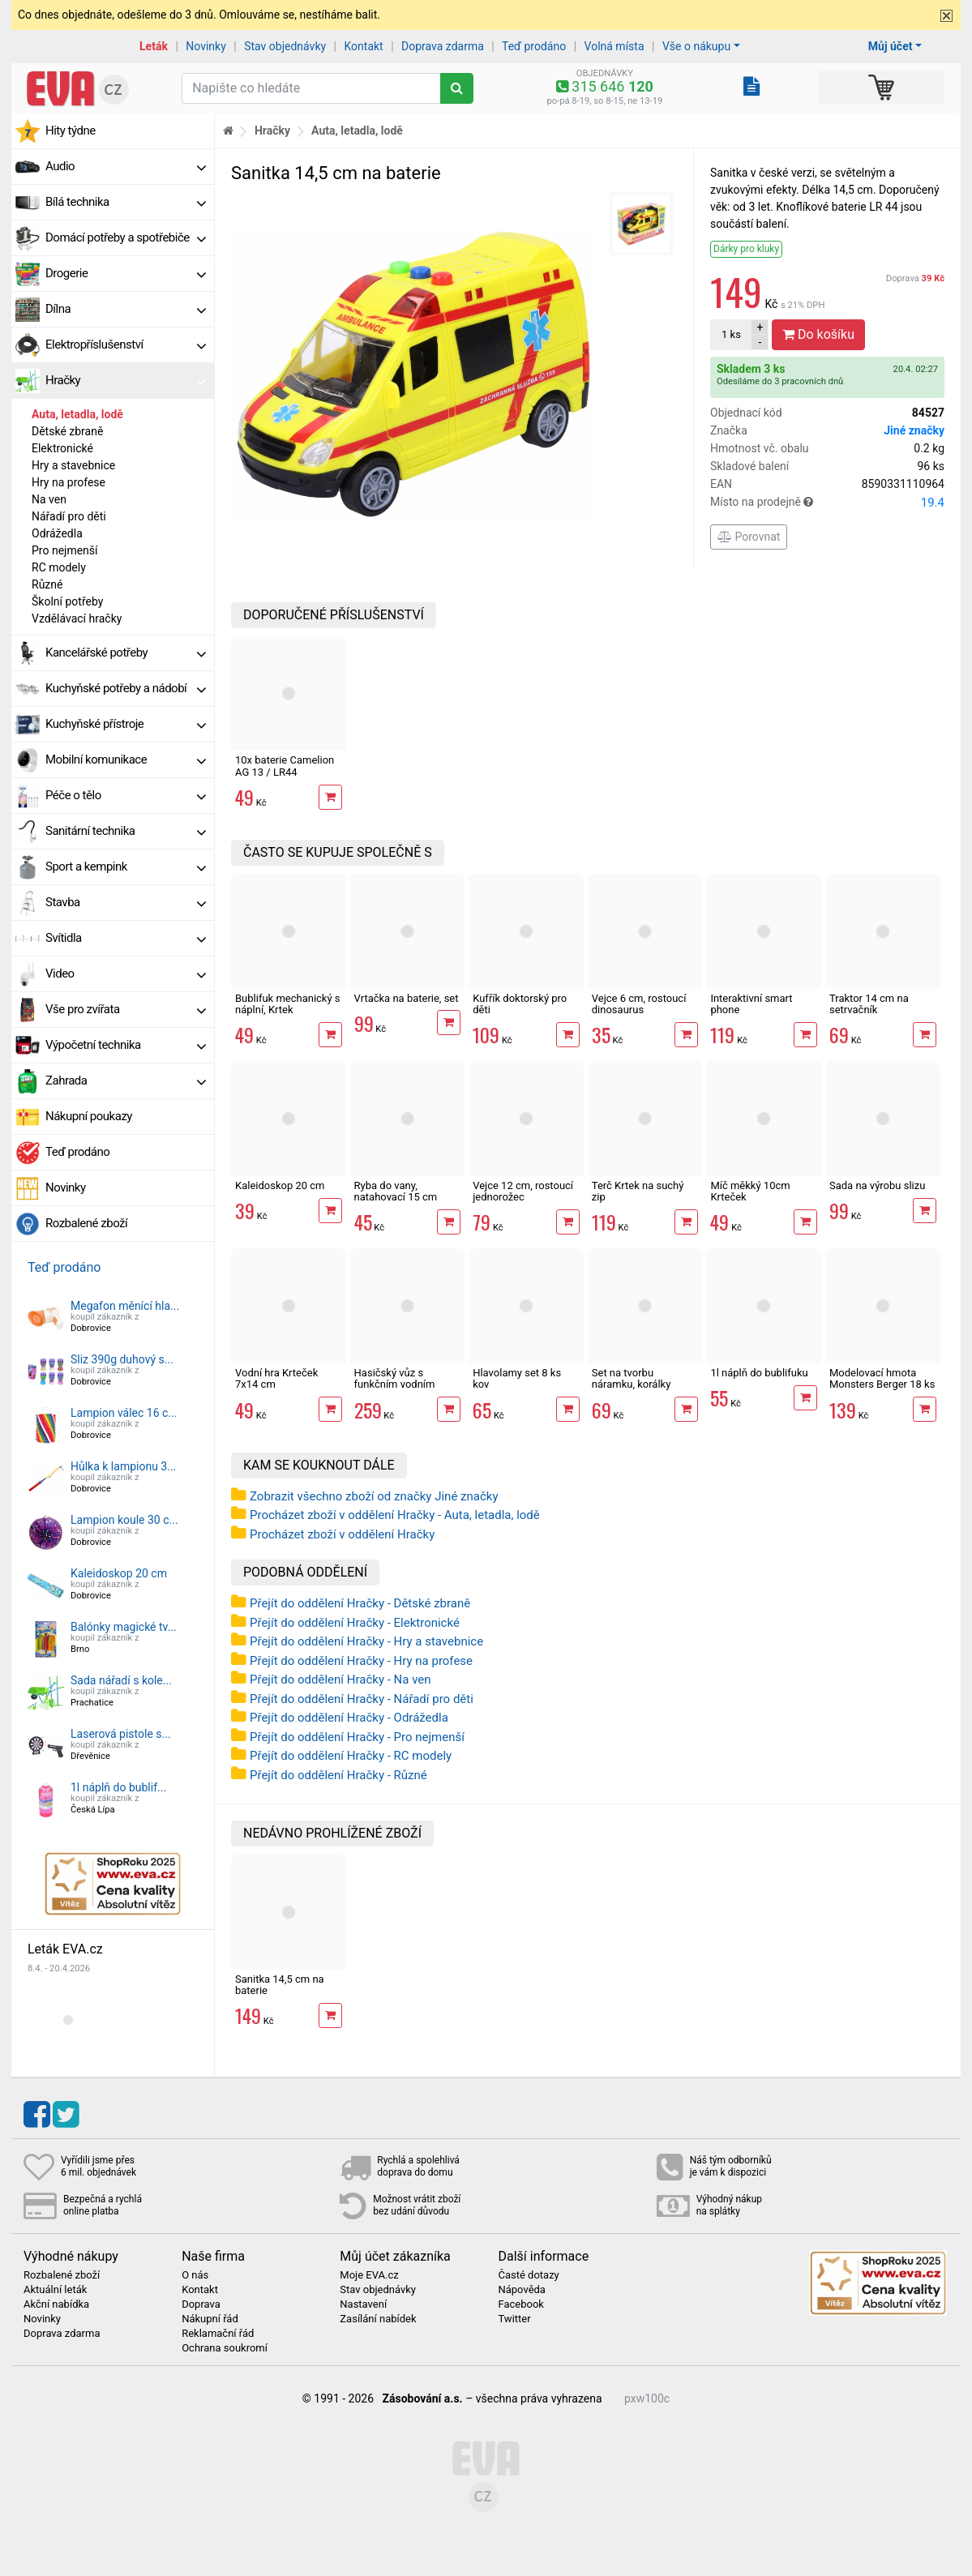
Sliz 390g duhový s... (122, 1359)
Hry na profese (68, 482)
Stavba (125, 902)
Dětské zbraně (67, 431)
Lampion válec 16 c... (124, 1412)
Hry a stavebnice (73, 465)
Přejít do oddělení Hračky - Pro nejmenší (357, 1737)
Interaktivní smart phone (751, 1004)
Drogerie (125, 273)
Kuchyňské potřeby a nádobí (125, 688)
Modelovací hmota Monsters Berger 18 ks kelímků (882, 1384)
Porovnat (748, 536)
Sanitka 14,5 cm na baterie (279, 1984)
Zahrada (125, 1080)
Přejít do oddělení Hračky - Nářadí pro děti (361, 1699)
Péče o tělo (125, 795)
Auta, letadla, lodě (77, 414)
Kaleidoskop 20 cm (119, 1573)
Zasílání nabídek (378, 2319)
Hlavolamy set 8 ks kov (517, 1378)
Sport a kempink (125, 866)
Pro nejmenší (65, 550)
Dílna (125, 309)
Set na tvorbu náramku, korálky (631, 1378)
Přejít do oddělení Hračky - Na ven (340, 1679)
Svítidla (125, 938)
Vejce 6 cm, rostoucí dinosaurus (639, 1004)
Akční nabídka (56, 2304)
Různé (47, 584)
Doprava (915, 278)
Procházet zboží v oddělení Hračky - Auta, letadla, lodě (395, 1515)
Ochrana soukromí (225, 2348)
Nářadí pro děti (69, 516)
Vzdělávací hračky (77, 618)
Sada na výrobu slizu (877, 1185)
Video (125, 973)
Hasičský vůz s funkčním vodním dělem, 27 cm (394, 1384)
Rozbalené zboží (86, 1223)
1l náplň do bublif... (118, 1787)
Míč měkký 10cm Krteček (750, 1191)
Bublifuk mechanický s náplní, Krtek (287, 1004)
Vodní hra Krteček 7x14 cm (276, 1378)
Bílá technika (125, 202)
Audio (125, 166)
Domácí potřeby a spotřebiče (125, 237)
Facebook (520, 2304)
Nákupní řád (210, 2319)
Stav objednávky (285, 46)
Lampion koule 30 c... (124, 1519)
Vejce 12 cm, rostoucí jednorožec (523, 1191)
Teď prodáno (534, 46)
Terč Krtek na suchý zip (638, 1191)
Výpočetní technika (125, 1045)
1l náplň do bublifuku (758, 1373)
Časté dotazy (528, 2275)
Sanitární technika (125, 831)
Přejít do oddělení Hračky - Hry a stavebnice (366, 1641)
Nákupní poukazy (88, 1116)
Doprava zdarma (442, 46)
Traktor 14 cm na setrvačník (869, 1004)
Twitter (514, 2319)
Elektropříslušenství (125, 344)
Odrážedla (57, 533)
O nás (195, 2275)
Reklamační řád (218, 2333)
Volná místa (614, 46)
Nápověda (521, 2290)
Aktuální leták (55, 2290)
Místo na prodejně (827, 502)
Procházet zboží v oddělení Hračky (342, 1534)
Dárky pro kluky (746, 249)
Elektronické (62, 448)
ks (731, 334)
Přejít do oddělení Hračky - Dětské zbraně (360, 1603)
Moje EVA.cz (369, 2275)
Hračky (125, 380)
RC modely (59, 567)
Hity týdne (70, 130)
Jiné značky (914, 430)
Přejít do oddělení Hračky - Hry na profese (361, 1661)
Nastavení (363, 2304)
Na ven (49, 499)
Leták (153, 46)
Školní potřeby (67, 601)
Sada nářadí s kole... (121, 1680)
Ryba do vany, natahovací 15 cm (396, 1191)
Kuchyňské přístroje (125, 724)
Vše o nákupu (696, 46)
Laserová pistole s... (121, 1733)
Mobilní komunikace (125, 759)
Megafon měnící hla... (125, 1305)
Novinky (206, 46)
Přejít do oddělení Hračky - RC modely (351, 1755)
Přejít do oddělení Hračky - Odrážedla (349, 1717)
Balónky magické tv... (124, 1626)
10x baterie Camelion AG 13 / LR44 (284, 765)
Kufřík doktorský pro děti (520, 1004)
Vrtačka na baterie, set (406, 998)
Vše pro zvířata (125, 1009)
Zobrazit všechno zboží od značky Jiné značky (374, 1496)
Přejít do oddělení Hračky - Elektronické (355, 1622)
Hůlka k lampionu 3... (123, 1466)
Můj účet (890, 46)
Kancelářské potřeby (125, 652)
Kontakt (364, 46)
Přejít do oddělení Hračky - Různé (338, 1775)
